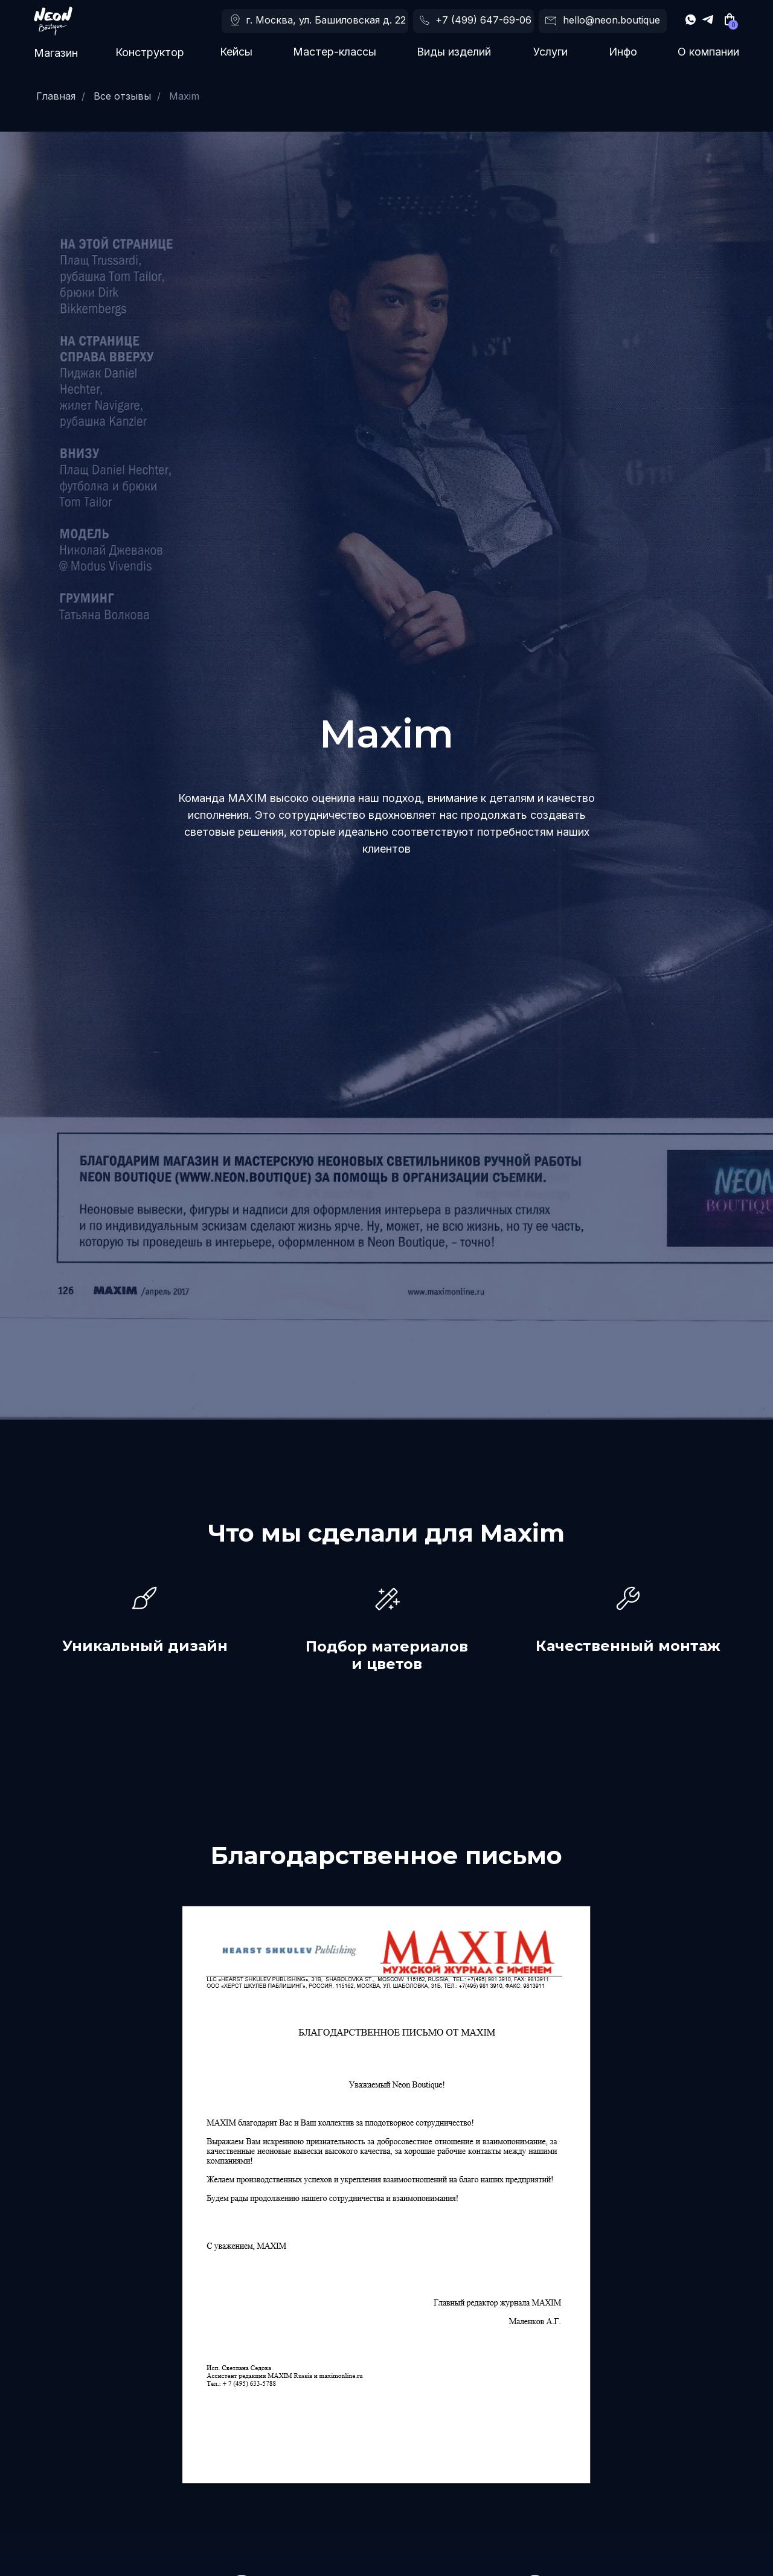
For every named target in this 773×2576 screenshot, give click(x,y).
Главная (55, 96)
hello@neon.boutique (611, 20)
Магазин (56, 52)
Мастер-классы (334, 51)
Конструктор (149, 52)
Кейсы (236, 51)
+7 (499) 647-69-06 (483, 20)
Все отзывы (122, 96)
